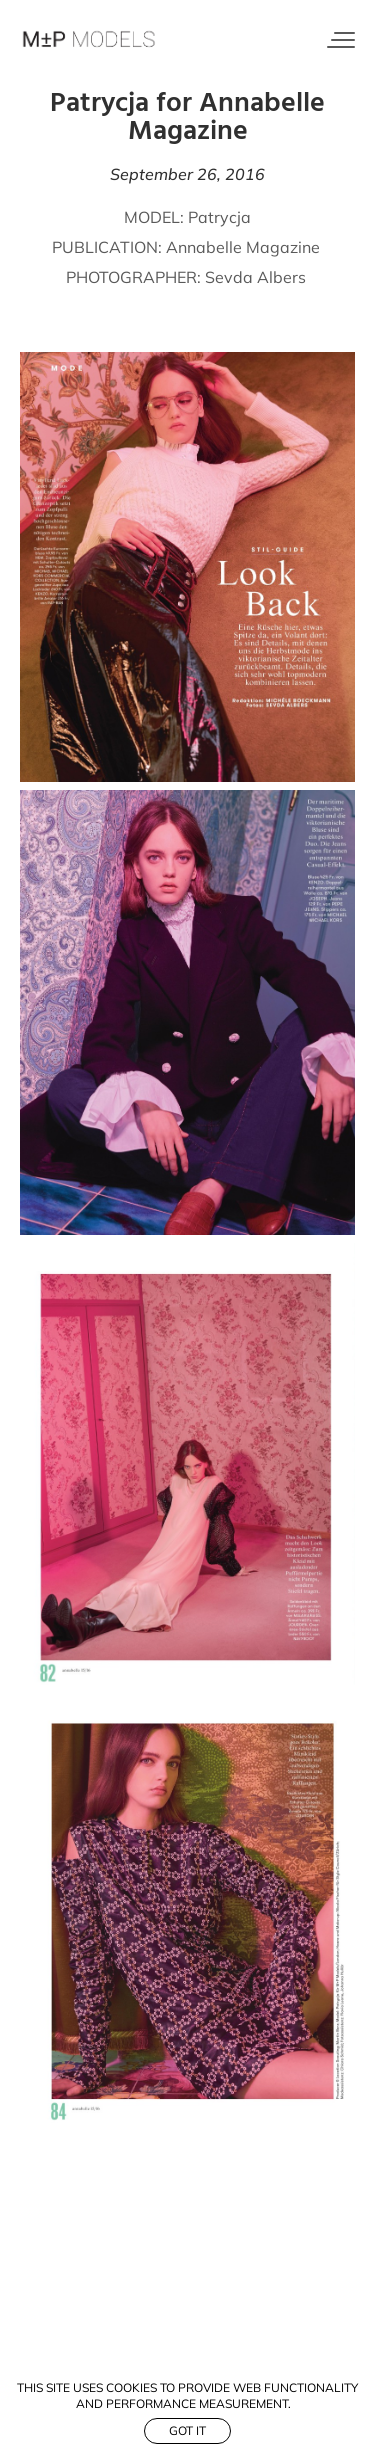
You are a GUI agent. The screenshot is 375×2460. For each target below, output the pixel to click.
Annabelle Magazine (245, 247)
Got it (187, 2430)
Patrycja (217, 217)
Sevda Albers (255, 277)
